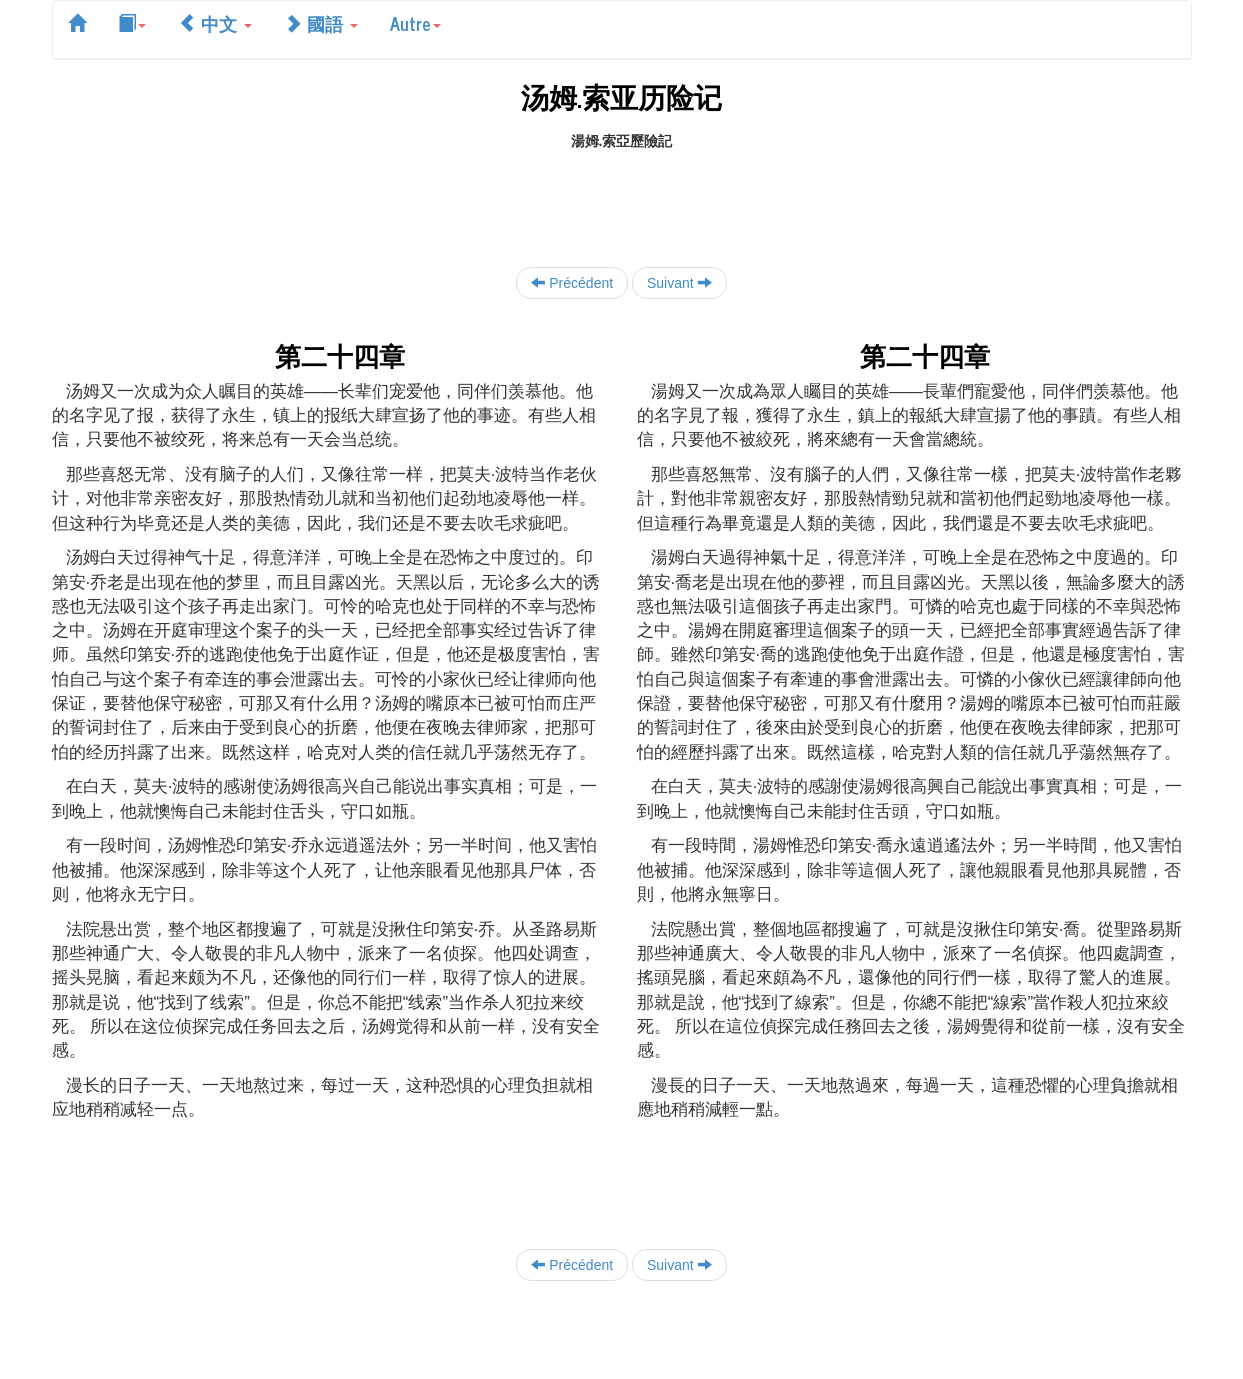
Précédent (572, 282)
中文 (215, 23)
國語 (321, 23)
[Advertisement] (622, 196)
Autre (415, 23)
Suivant (679, 282)
